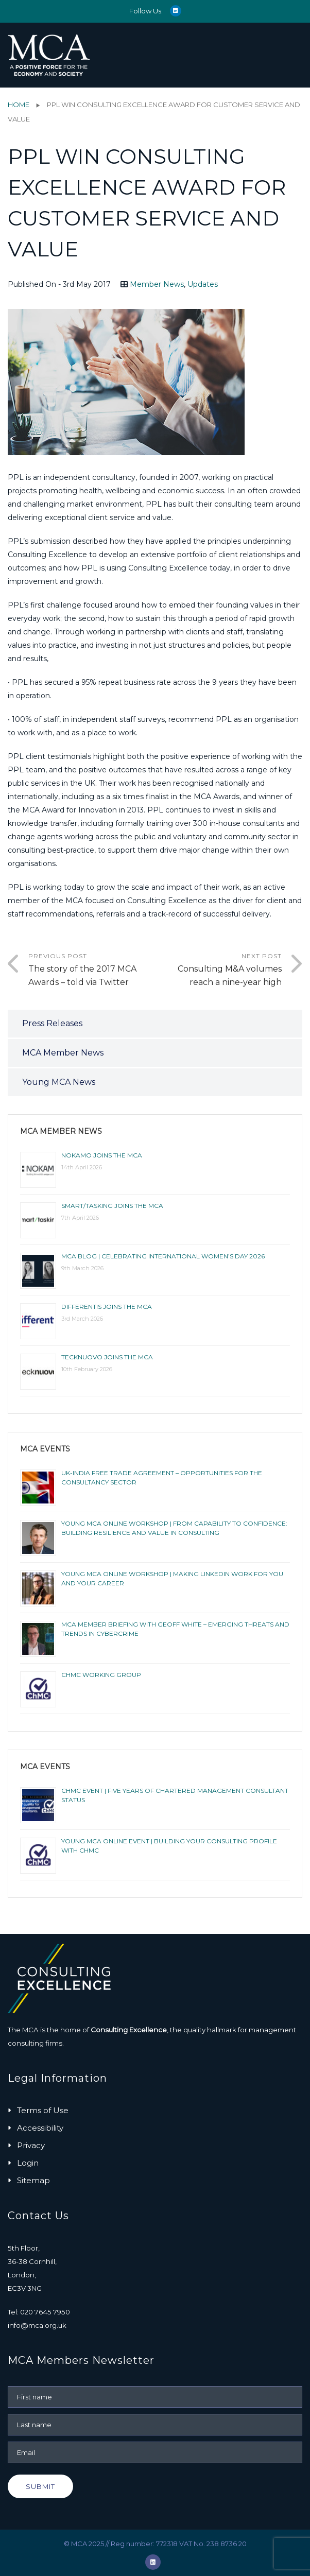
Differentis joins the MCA (106, 1306)
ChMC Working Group (101, 1675)
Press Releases (52, 1023)
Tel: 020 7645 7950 (39, 2312)
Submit (40, 2486)
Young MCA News (58, 1082)
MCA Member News (63, 1053)
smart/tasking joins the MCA (112, 1205)
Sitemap (33, 2180)
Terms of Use (42, 2110)
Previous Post (91, 970)
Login (28, 2163)
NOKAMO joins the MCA (101, 1155)
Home (18, 104)
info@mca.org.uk (37, 2325)
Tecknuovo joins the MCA (107, 1357)
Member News (157, 284)
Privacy (31, 2145)
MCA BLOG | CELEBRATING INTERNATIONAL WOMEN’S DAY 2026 (163, 1256)
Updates (202, 284)
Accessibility (40, 2128)
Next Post (218, 970)
